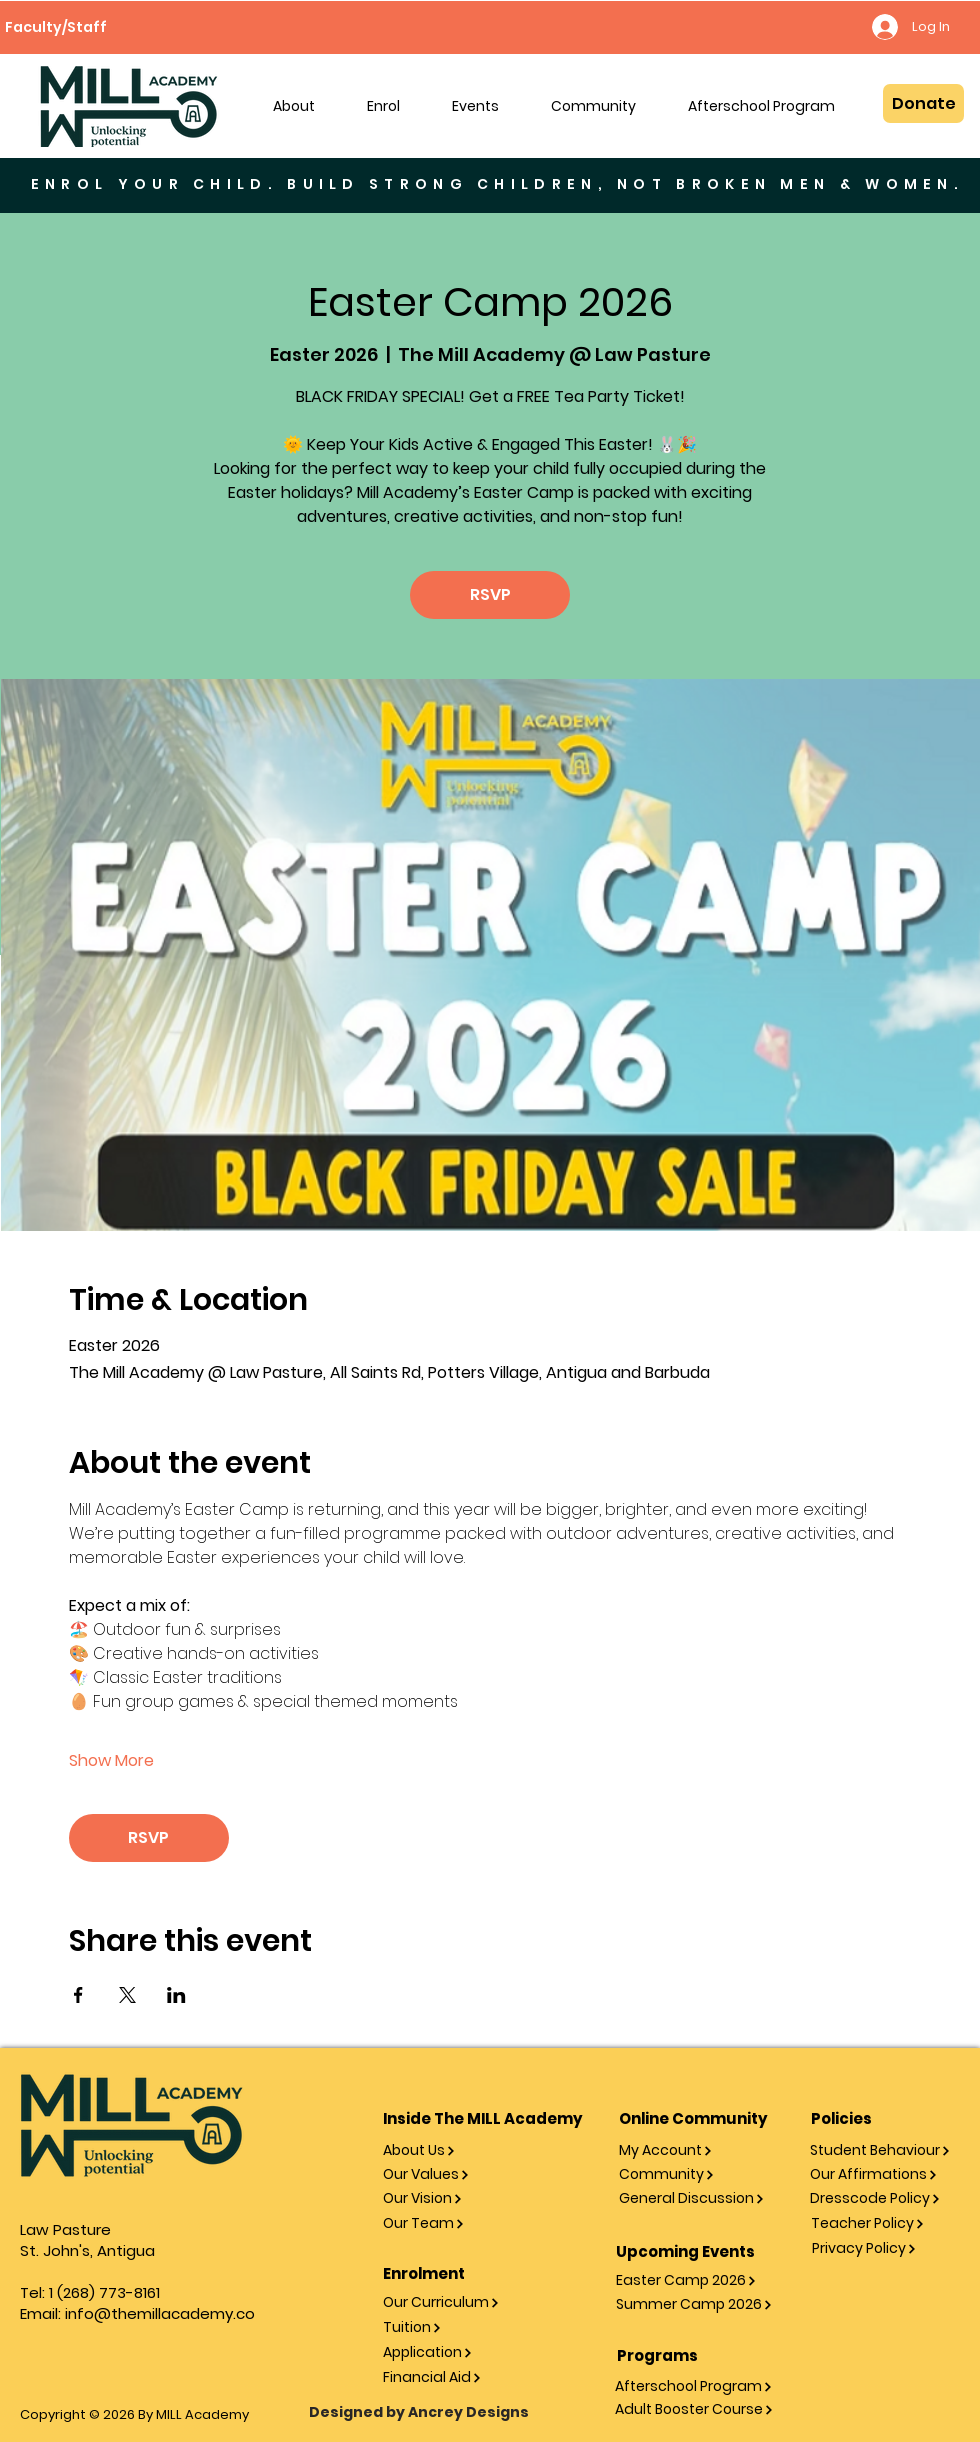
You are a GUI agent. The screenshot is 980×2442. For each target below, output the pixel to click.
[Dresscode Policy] (882, 2198)
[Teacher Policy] (883, 2223)
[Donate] (923, 103)
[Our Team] (450, 2223)
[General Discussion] (700, 2198)
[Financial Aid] (450, 2377)
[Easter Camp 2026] (697, 2280)
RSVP (490, 594)
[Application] (450, 2352)
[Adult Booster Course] (696, 2409)
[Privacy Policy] (884, 2248)
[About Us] (450, 2150)
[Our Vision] (450, 2198)
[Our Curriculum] (450, 2302)
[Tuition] (450, 2327)
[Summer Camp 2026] (697, 2304)
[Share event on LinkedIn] (176, 1995)
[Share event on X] (127, 1995)
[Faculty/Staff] (55, 27)
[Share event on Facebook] (78, 1995)
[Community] (700, 2174)
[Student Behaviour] (882, 2150)
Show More (111, 1761)
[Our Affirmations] (882, 2174)
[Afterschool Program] (696, 2386)
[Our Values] (450, 2174)
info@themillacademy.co (160, 2313)
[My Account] (700, 2150)
